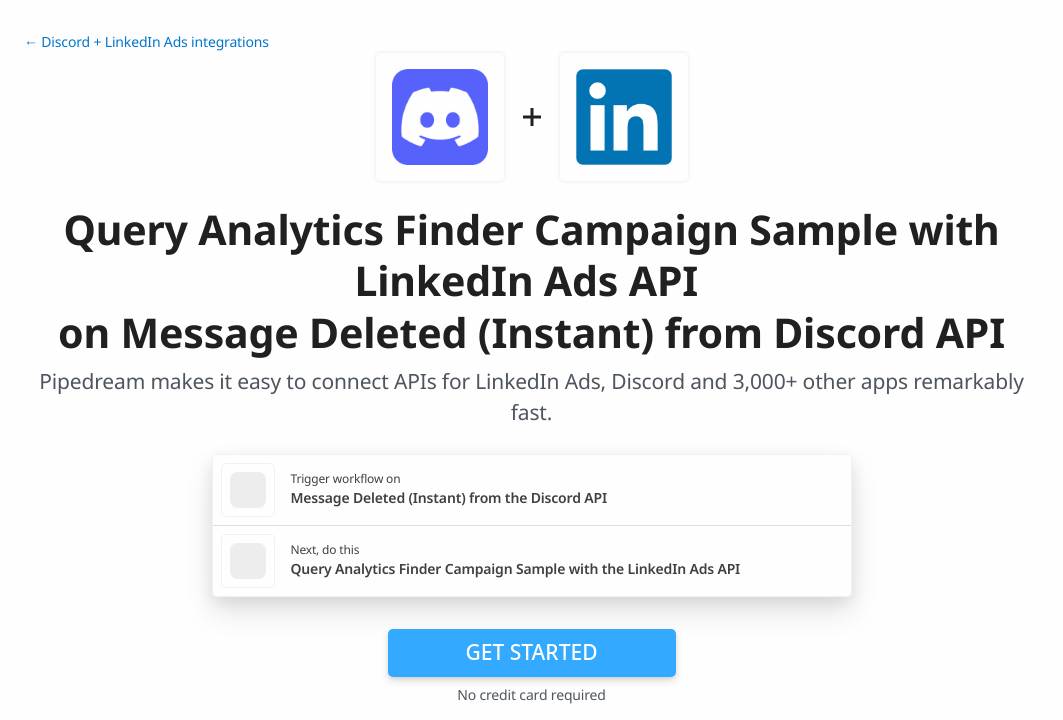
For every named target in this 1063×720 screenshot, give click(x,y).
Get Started (532, 652)
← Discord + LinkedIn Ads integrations (146, 42)
